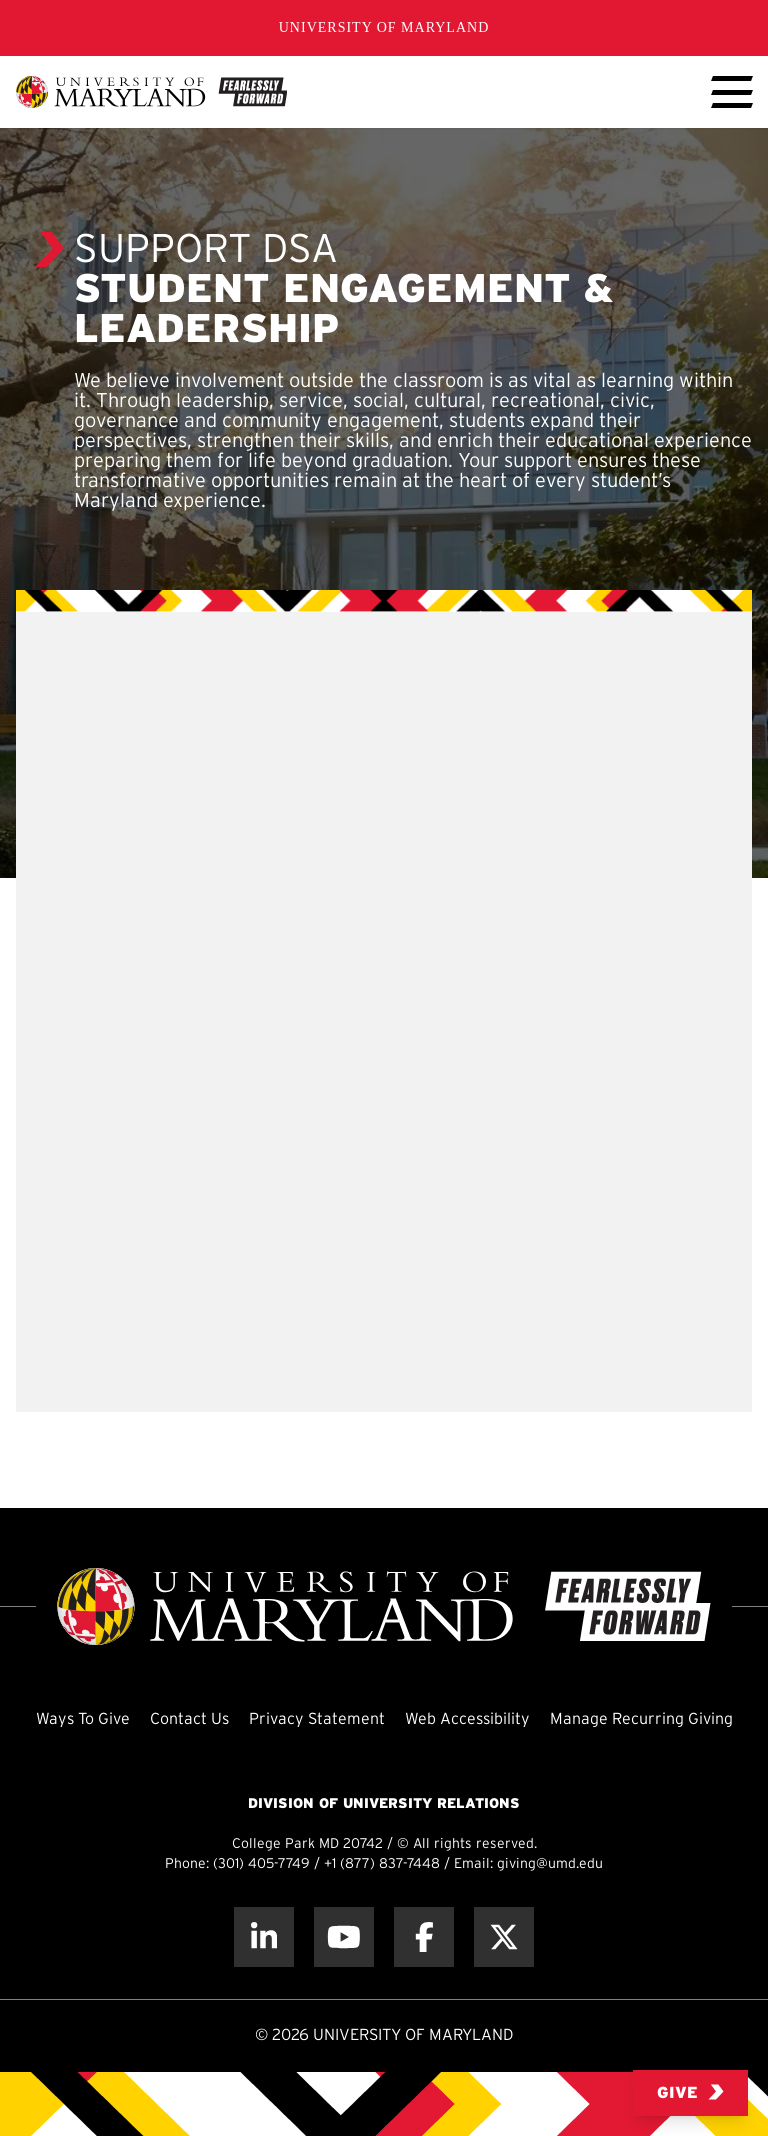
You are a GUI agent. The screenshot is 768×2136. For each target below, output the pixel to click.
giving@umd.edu (550, 1864)
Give (690, 2092)
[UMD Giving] (151, 92)
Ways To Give (83, 1719)
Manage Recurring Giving (641, 1719)
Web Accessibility (467, 1719)
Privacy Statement (317, 1719)
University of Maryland (384, 27)
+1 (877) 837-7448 (382, 1864)
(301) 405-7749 (261, 1864)
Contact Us (189, 1719)
